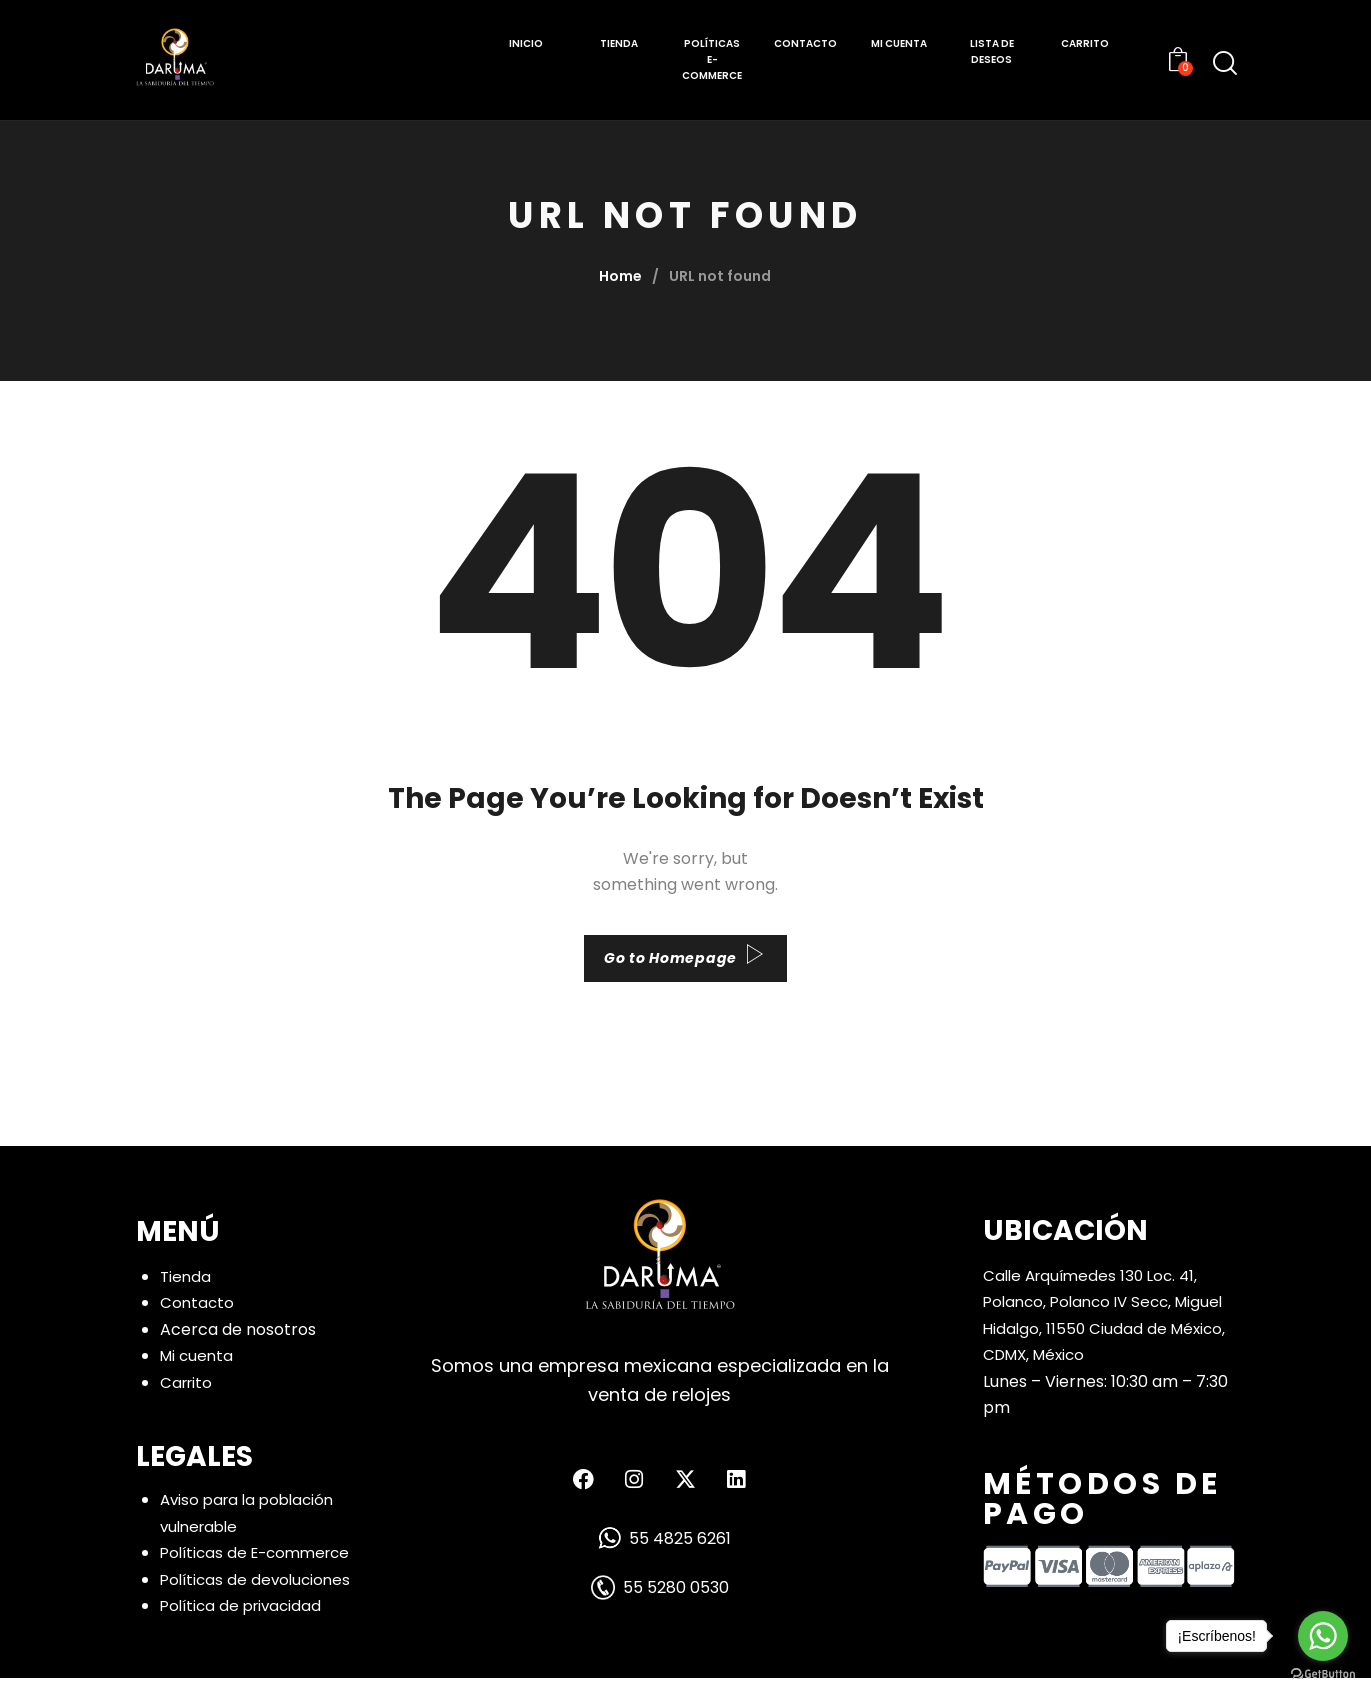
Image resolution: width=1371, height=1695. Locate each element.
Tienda (186, 1292)
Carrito (188, 1398)
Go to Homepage (670, 966)
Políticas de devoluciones (259, 1596)
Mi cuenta (198, 1372)
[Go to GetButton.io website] (1323, 1674)
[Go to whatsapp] (1323, 1636)
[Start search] (1225, 63)
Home (620, 276)
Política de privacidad (245, 1622)
